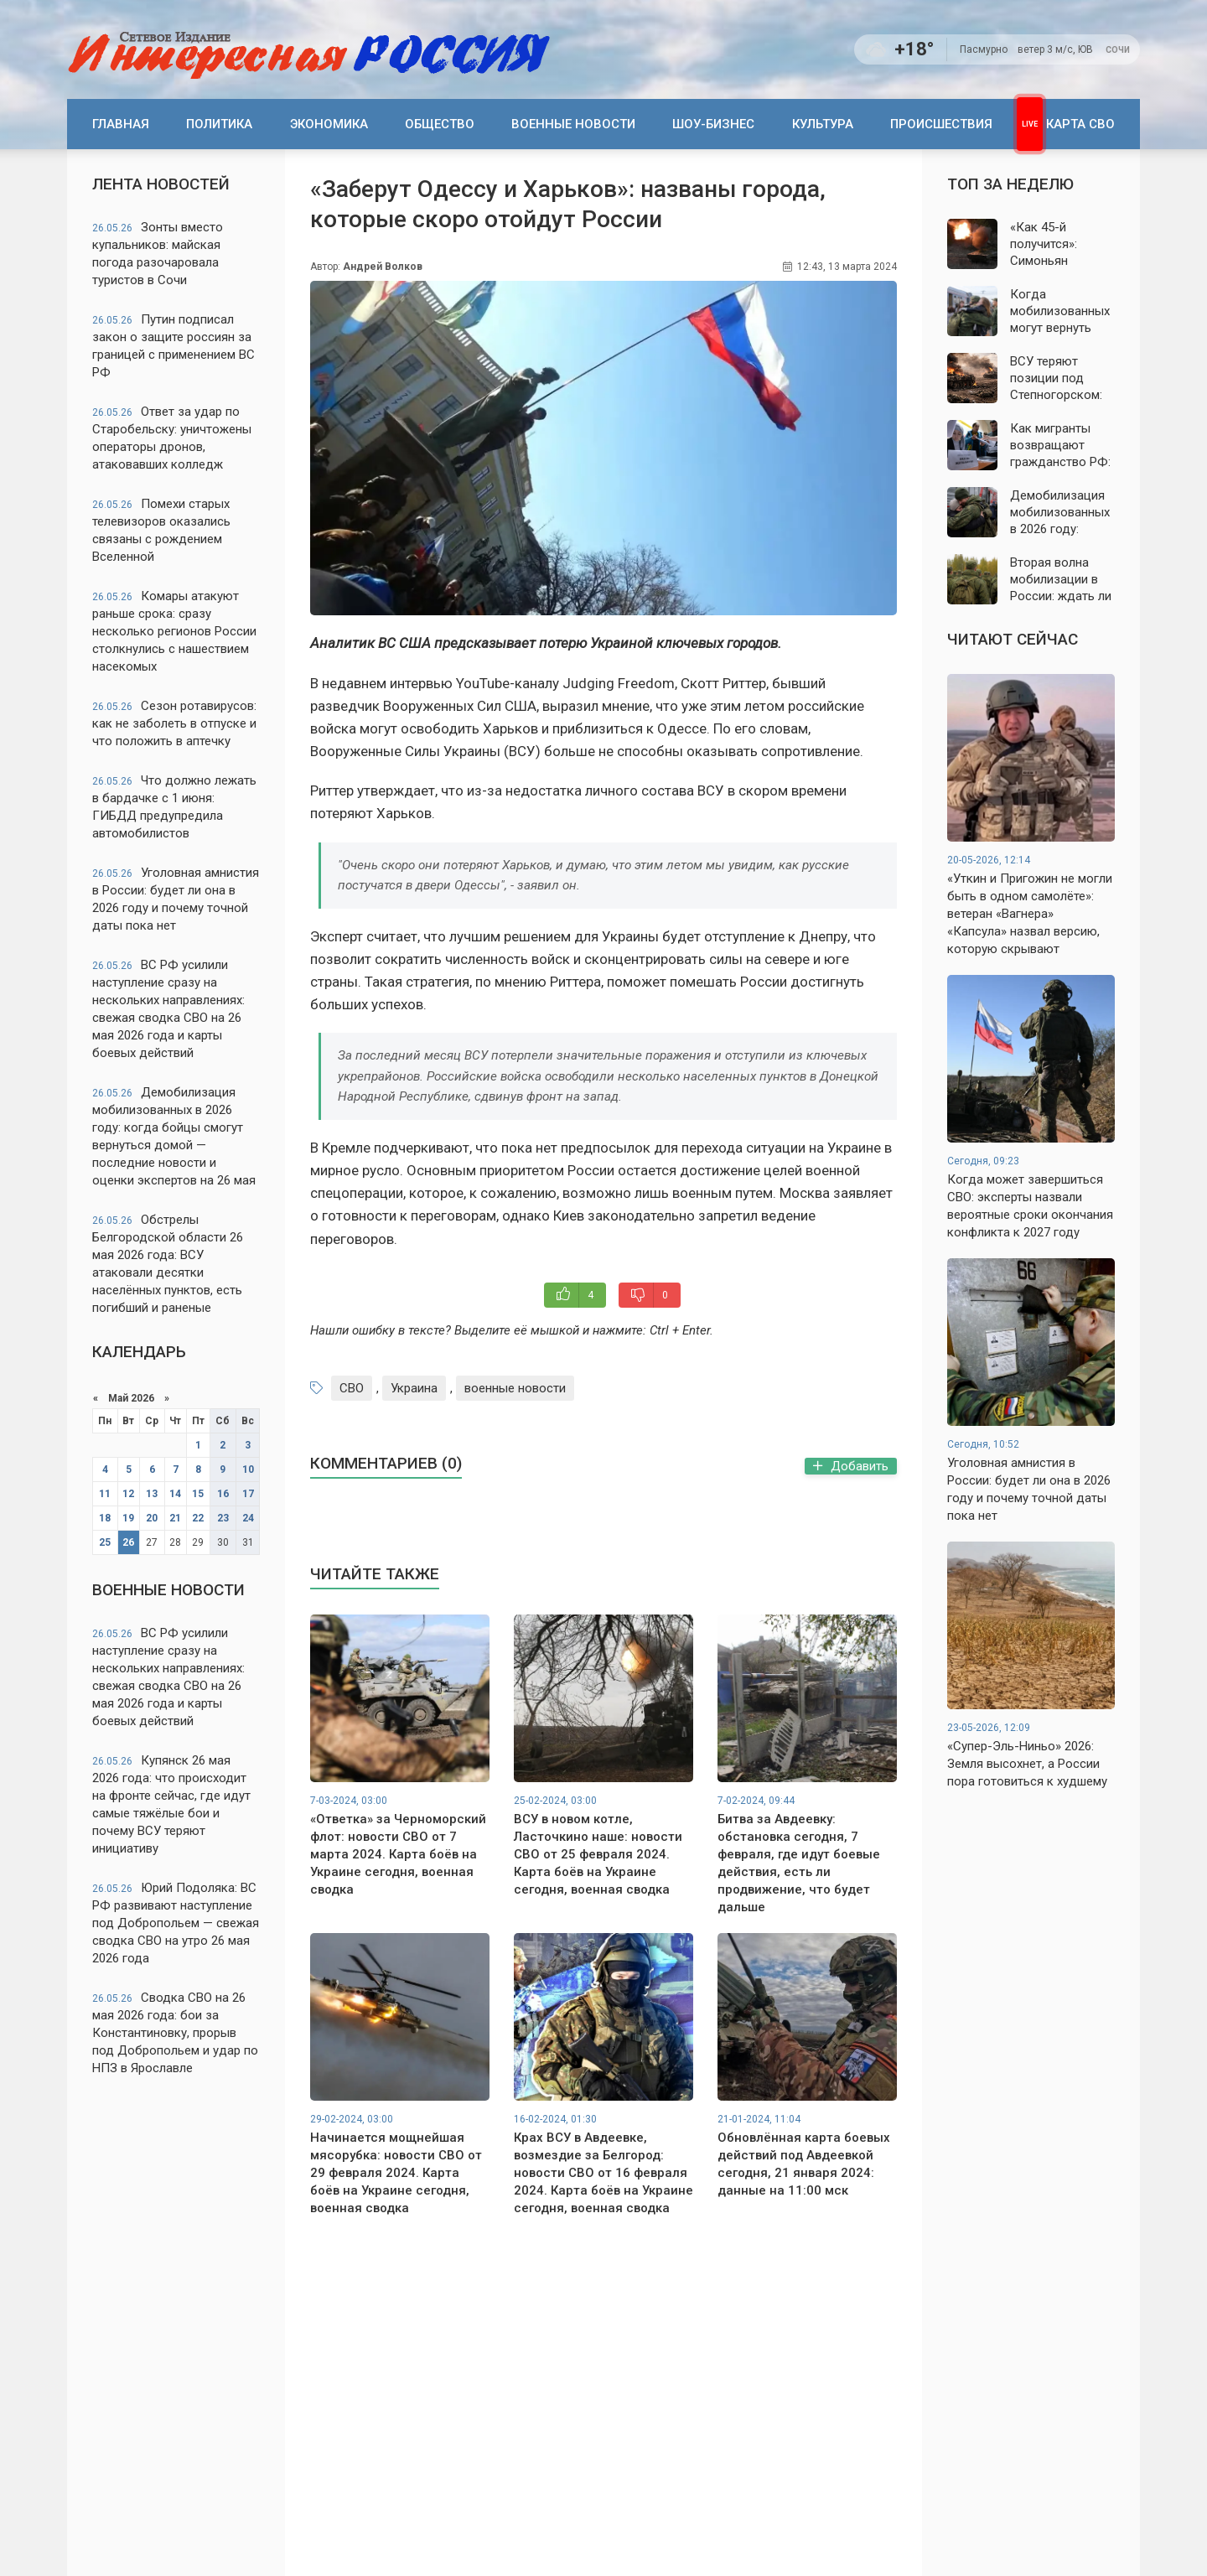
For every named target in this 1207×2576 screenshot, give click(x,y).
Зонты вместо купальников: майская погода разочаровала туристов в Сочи (157, 254)
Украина (414, 1388)
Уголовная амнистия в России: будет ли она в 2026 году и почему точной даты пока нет (175, 899)
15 (198, 1494)
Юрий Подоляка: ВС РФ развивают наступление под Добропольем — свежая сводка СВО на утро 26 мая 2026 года (175, 1923)
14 (175, 1494)
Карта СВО (1080, 124)
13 (152, 1494)
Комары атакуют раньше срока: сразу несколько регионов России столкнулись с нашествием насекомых (174, 631)
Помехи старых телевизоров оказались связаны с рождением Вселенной (161, 530)
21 (175, 1518)
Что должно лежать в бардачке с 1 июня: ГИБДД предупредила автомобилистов (174, 807)
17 (248, 1494)
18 (105, 1518)
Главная (120, 124)
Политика (219, 124)
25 (105, 1542)
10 (248, 1469)
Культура (822, 124)
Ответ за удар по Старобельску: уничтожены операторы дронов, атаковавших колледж (171, 438)
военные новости (515, 1388)
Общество (439, 124)
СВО (351, 1388)
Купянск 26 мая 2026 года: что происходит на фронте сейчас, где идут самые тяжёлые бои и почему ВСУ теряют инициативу (171, 1804)
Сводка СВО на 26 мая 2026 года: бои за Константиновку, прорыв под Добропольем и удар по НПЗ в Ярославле (175, 2033)
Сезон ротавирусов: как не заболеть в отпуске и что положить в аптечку (174, 723)
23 (223, 1518)
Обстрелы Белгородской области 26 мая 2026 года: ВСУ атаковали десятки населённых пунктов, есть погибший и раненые (167, 1263)
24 (248, 1518)
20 (152, 1518)
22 (198, 1518)
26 (128, 1542)
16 (223, 1494)
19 (128, 1518)
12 (128, 1494)
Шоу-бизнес (713, 124)
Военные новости (573, 124)
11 (105, 1494)
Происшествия (941, 124)
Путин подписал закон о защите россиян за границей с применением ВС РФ (173, 346)
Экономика (329, 124)
